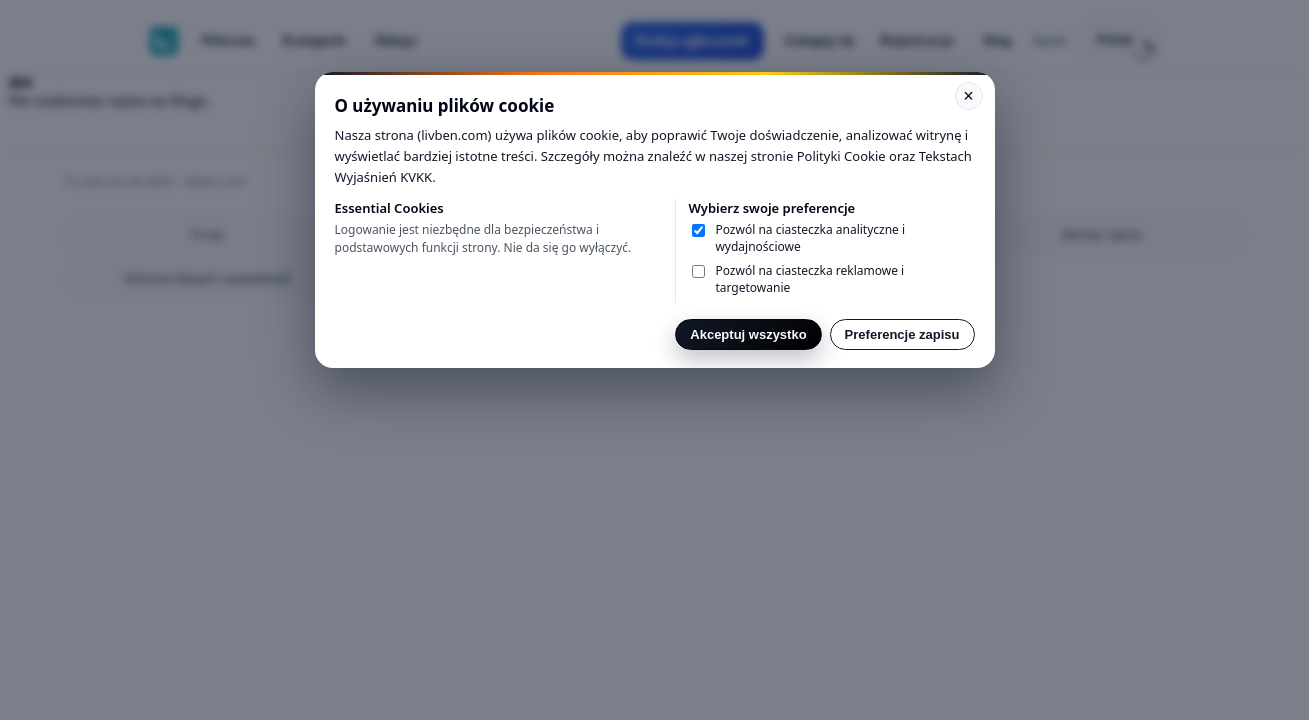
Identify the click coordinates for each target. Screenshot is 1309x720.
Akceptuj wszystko (748, 334)
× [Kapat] (968, 96)
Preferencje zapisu (902, 334)
